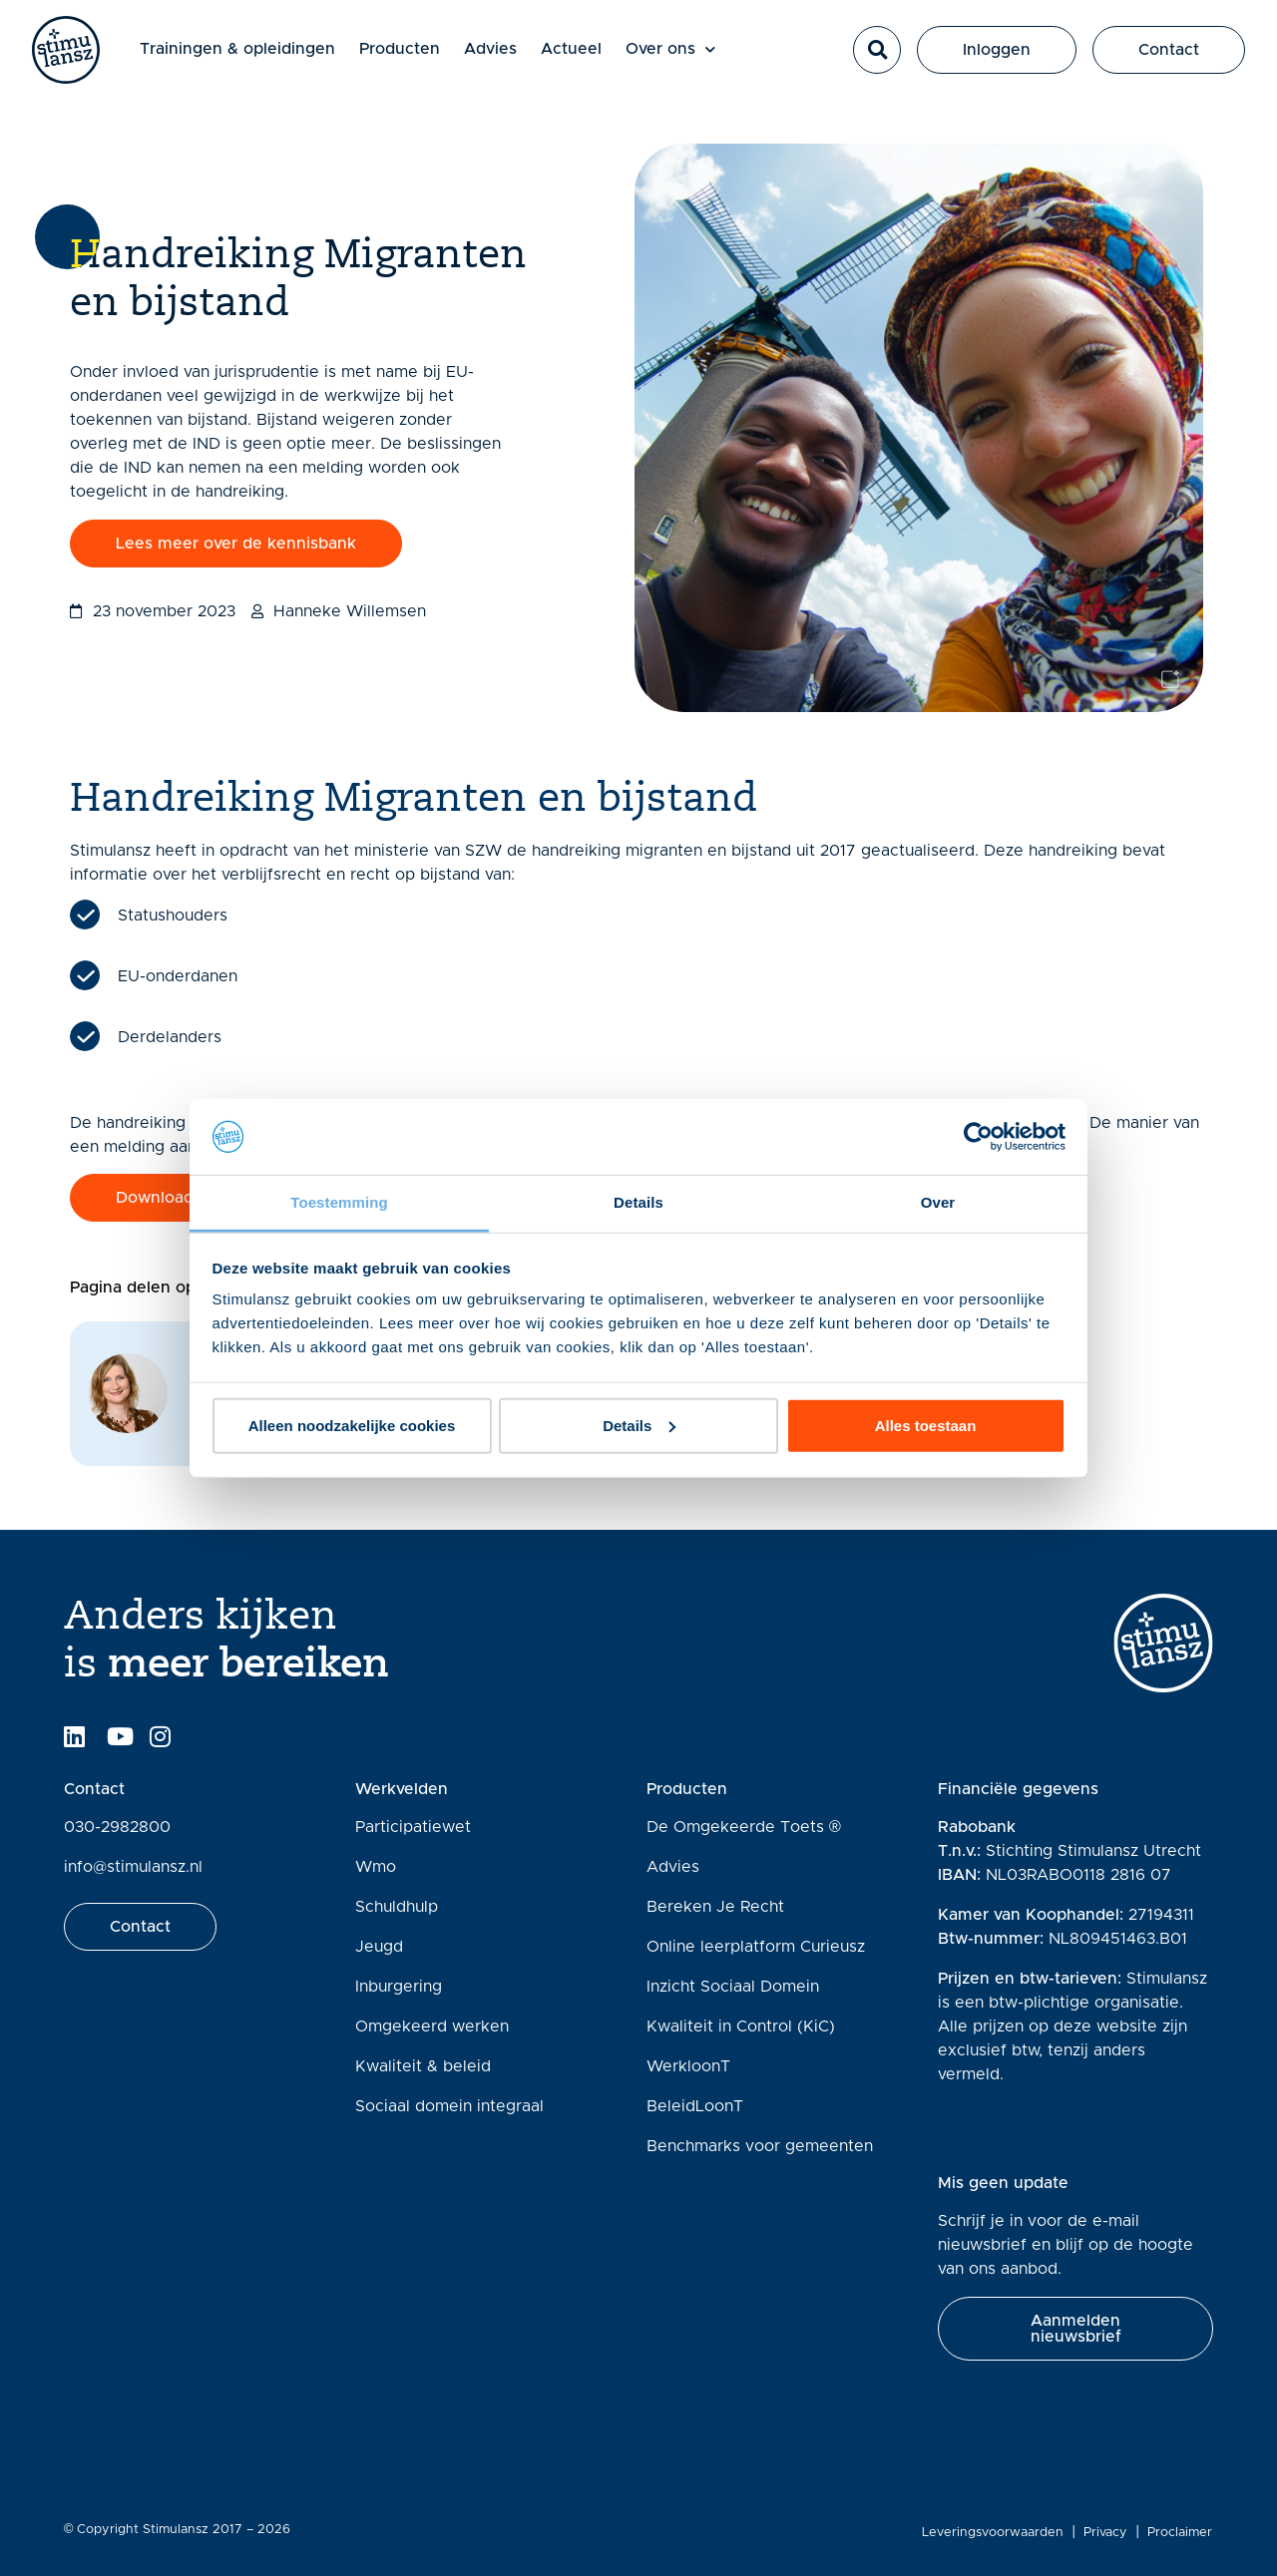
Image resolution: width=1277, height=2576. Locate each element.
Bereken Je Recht (715, 1907)
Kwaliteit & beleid (423, 2066)
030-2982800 (117, 1827)
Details (639, 1425)
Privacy (1106, 2532)
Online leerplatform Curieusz (755, 1947)
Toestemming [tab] (339, 1202)
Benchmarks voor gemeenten (759, 2146)
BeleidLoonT (694, 2106)
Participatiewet (413, 1827)
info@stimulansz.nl (133, 1867)
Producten (404, 52)
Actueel (576, 52)
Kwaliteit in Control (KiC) (740, 2026)
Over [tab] (938, 1202)
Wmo (375, 1867)
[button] (877, 53)
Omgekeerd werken (432, 2026)
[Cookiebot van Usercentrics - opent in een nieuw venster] (978, 1137)
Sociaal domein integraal (449, 2106)
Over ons (675, 52)
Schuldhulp (396, 1907)
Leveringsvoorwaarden (993, 2532)
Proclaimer (1180, 2532)
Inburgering (398, 1987)
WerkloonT (688, 2066)
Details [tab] (638, 1202)
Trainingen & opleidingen (242, 52)
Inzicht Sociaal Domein (732, 1987)
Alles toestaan (926, 1425)
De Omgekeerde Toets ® (743, 1827)
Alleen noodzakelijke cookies (352, 1425)
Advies (495, 52)
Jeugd (379, 1947)
